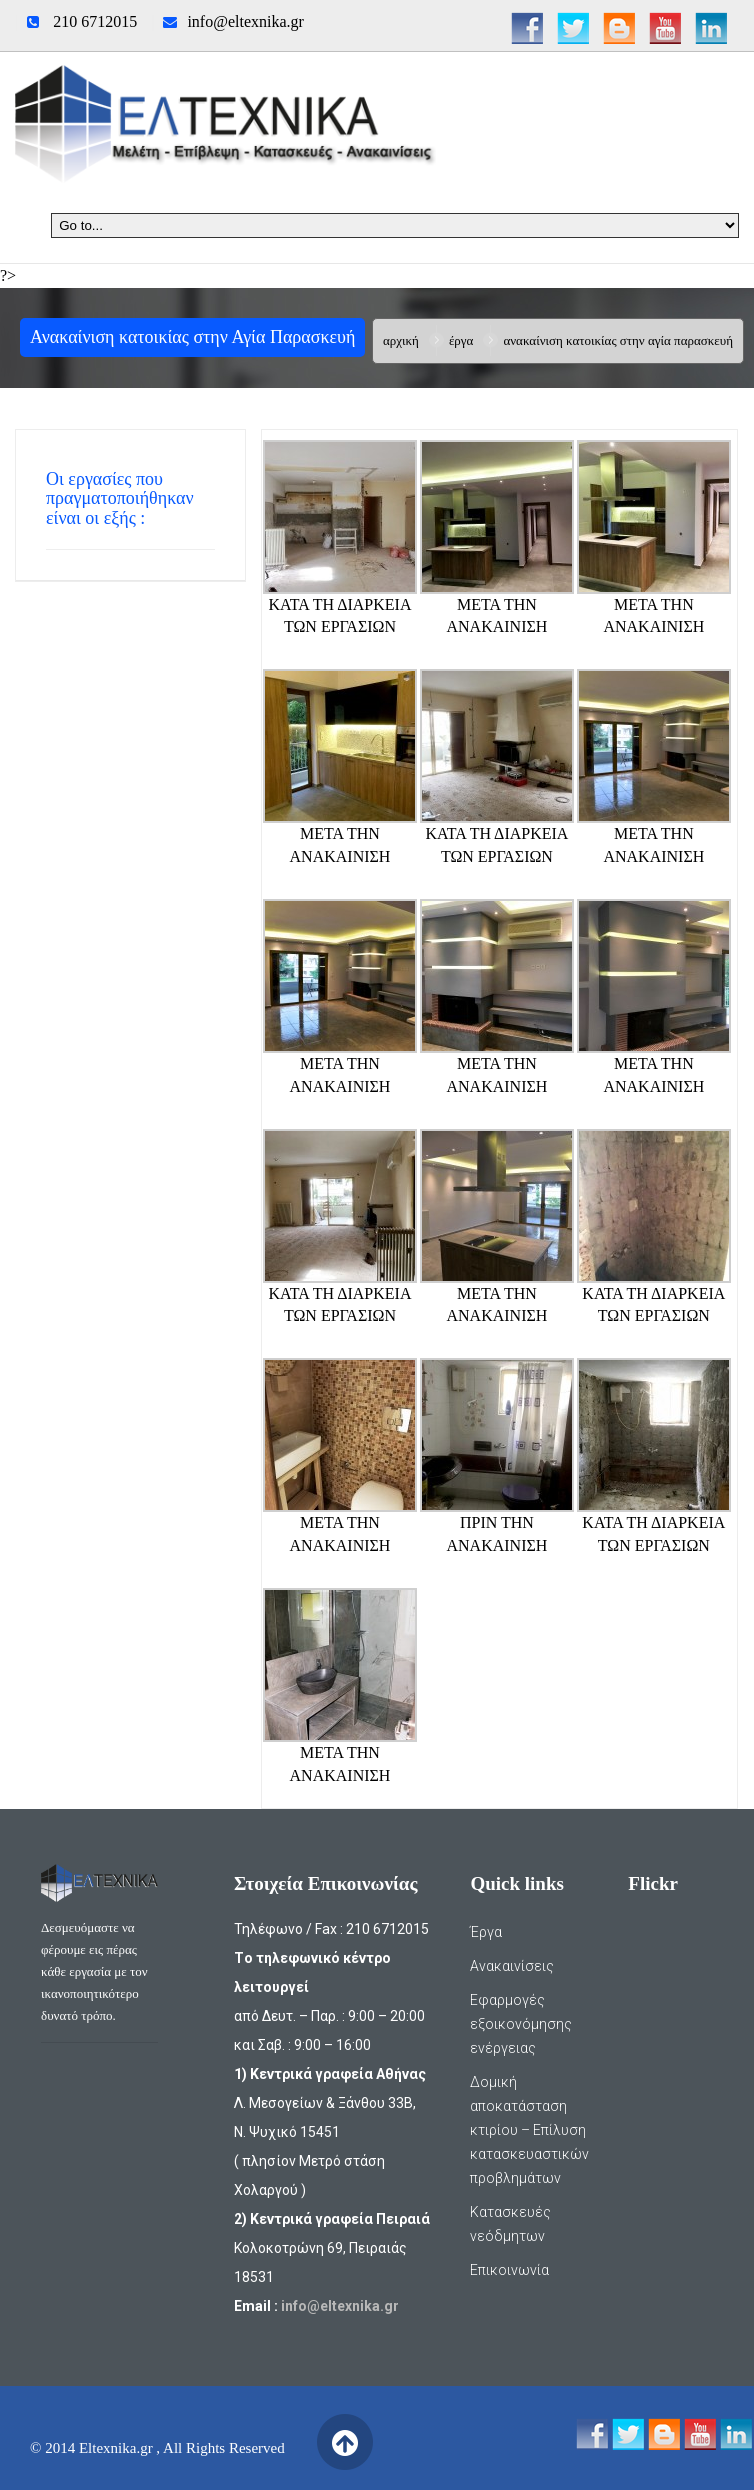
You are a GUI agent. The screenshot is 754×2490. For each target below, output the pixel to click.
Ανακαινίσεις (512, 1966)
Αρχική (401, 340)
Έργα (461, 340)
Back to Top (344, 2442)
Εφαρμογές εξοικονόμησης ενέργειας (521, 2024)
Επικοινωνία (509, 2270)
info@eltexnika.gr (245, 21)
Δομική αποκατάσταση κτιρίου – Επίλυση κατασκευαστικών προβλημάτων (529, 2130)
